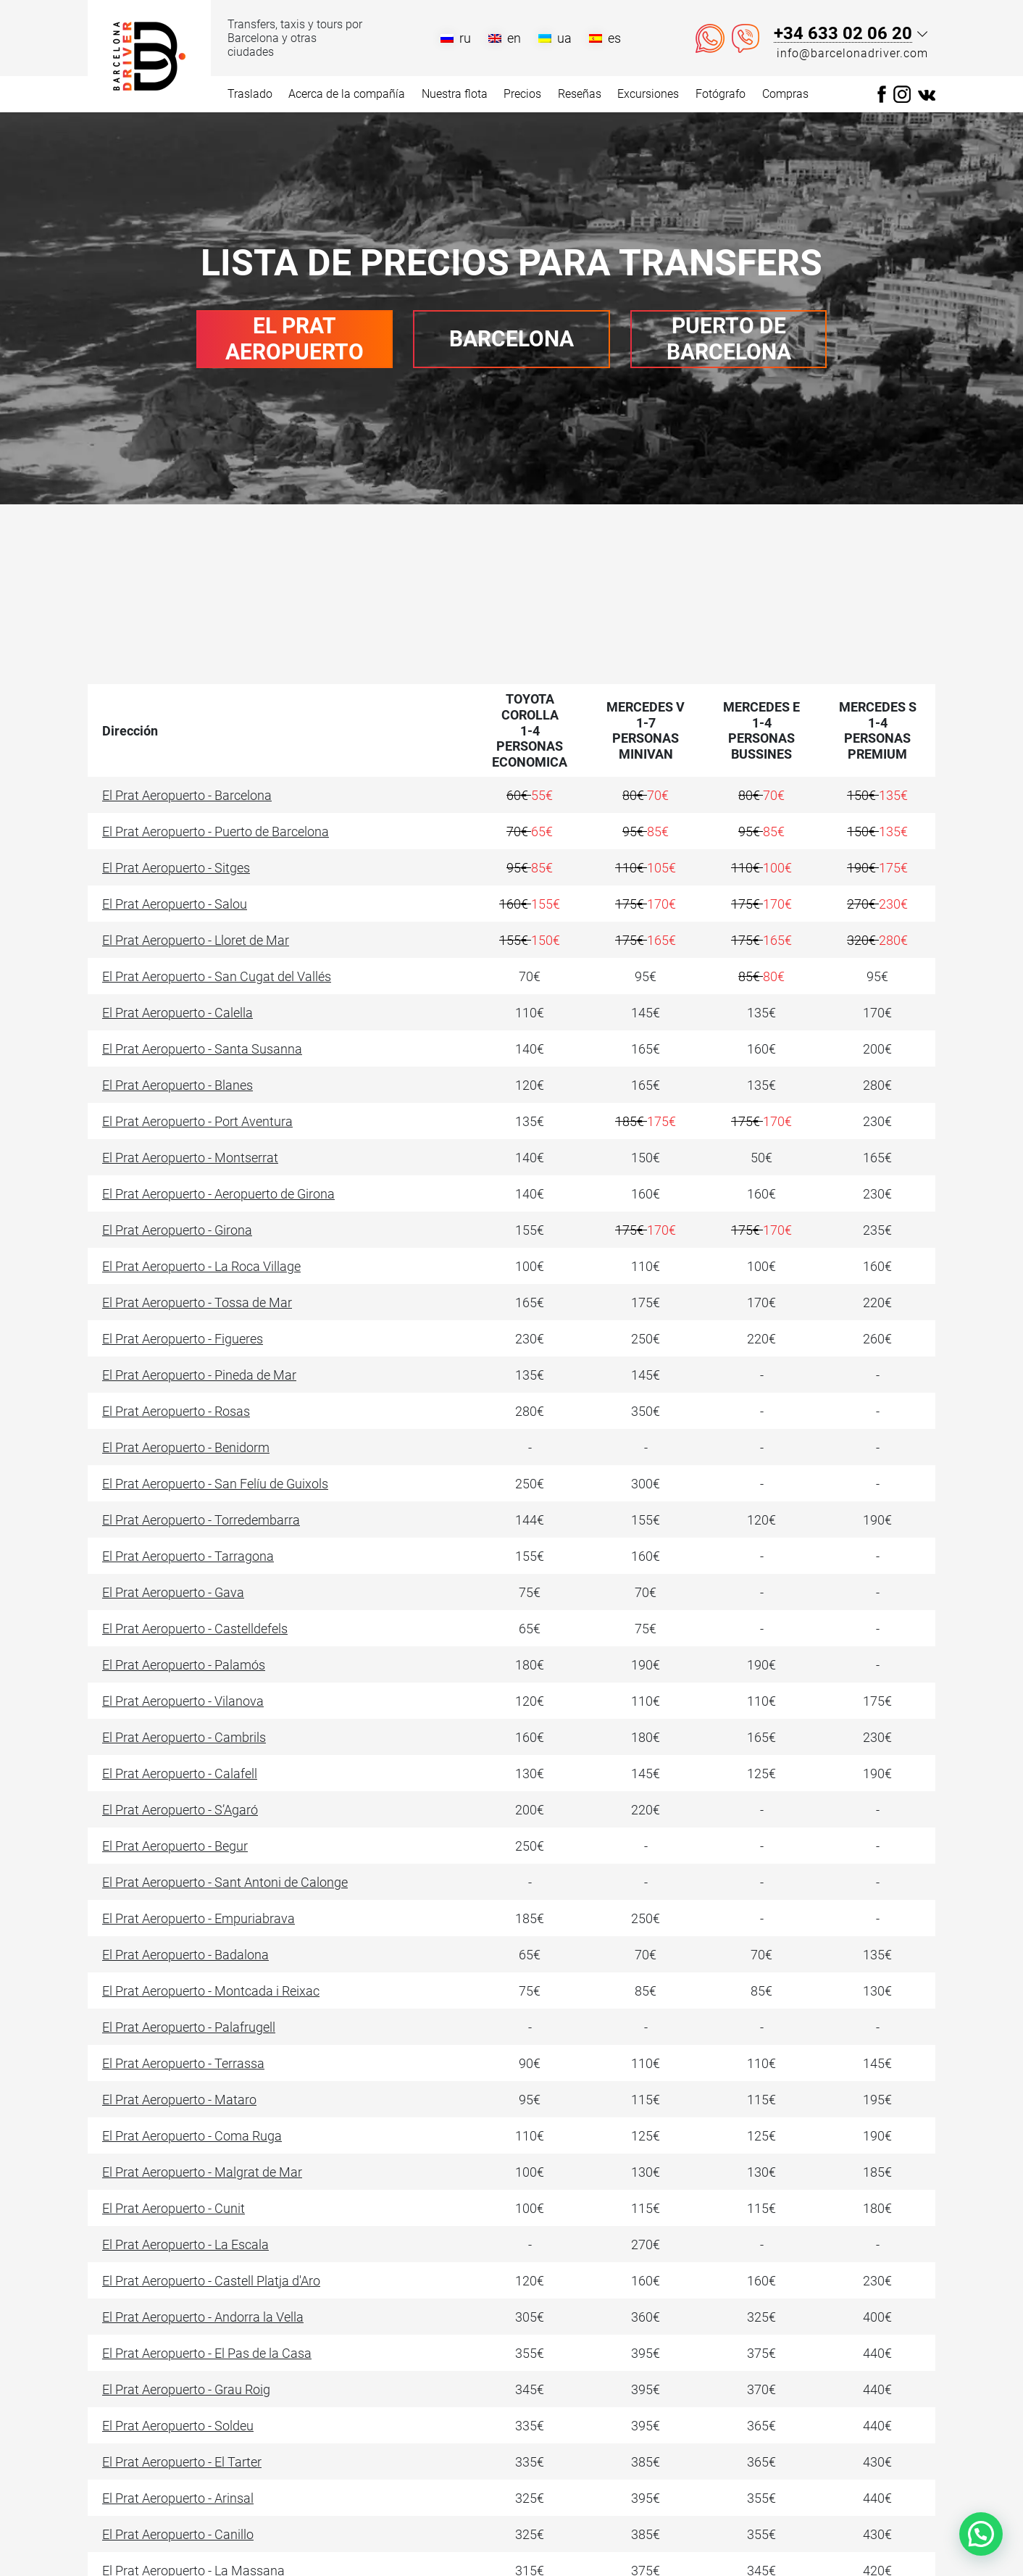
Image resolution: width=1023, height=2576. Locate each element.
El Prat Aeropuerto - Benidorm (186, 1447)
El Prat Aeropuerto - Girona (177, 1230)
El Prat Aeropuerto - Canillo (178, 2534)
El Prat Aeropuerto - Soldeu (178, 2425)
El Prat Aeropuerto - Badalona (185, 1954)
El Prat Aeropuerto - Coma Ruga (192, 2135)
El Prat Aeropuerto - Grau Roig (186, 2389)
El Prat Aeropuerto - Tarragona (188, 1556)
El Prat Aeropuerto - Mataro (179, 2099)
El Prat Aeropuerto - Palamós (183, 1664)
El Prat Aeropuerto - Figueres (182, 1338)
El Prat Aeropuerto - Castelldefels (195, 1628)
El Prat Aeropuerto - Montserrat (190, 1157)
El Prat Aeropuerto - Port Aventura (197, 1121)
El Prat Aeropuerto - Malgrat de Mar (202, 2172)
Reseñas (579, 94)
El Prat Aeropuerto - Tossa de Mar (197, 1302)
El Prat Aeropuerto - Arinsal (178, 2498)
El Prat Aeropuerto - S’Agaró (180, 1809)
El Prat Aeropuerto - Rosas (176, 1411)
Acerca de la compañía (346, 94)
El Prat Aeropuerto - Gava (173, 1592)
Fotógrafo (721, 94)
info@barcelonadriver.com (852, 53)
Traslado (249, 94)
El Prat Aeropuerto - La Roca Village (201, 1266)
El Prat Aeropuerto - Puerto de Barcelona (215, 831)
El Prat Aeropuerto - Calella (177, 1012)
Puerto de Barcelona (729, 338)
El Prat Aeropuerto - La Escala (185, 2244)
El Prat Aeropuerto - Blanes (177, 1085)
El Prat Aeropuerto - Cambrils (184, 1737)
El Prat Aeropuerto (294, 338)
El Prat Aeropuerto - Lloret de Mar (195, 940)
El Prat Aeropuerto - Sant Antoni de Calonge (225, 1882)
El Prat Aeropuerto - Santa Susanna (202, 1048)
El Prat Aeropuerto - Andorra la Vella (203, 2317)
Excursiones (648, 94)
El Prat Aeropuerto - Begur (175, 1846)
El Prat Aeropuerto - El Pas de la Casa (207, 2353)
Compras (785, 94)
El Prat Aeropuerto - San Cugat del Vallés (216, 976)
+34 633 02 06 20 (843, 34)
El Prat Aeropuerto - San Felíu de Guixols (215, 1483)
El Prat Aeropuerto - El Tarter (182, 2461)
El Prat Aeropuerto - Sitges (176, 867)
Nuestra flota (455, 94)
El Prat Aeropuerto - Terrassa (183, 2063)
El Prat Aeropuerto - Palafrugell (188, 2027)
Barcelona (511, 338)
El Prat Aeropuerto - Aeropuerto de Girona (218, 1193)
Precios (522, 94)
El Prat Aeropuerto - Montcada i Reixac (211, 1990)
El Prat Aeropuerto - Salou (174, 904)
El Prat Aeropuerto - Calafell (179, 1773)
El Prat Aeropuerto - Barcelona (187, 795)
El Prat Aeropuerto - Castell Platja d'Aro (211, 2280)
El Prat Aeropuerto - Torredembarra (201, 1519)
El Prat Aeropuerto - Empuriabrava (198, 1918)
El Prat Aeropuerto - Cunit (173, 2208)
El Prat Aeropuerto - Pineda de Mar (199, 1375)
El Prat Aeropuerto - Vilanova (183, 1701)
